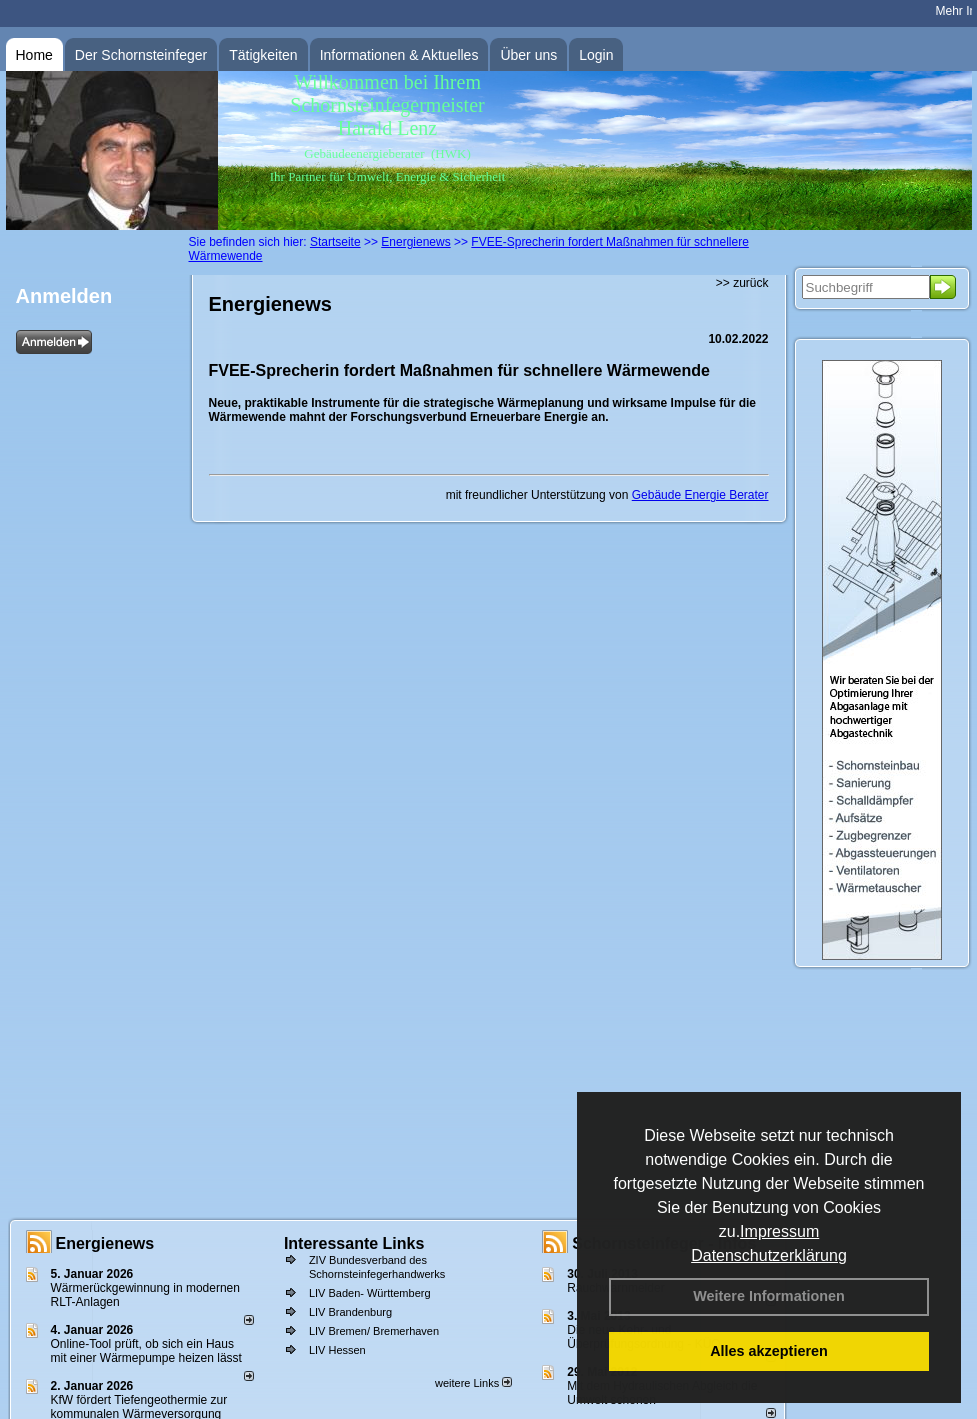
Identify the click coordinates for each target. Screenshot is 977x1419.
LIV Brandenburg (350, 1312)
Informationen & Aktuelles (399, 55)
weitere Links (473, 1383)
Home (34, 55)
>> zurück (742, 283)
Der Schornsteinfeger (141, 55)
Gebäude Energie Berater (700, 495)
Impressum (779, 1231)
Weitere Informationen (769, 1296)
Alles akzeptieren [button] (769, 1351)
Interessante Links (354, 1243)
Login (596, 55)
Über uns (528, 55)
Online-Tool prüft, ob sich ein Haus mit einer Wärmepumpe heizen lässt (146, 1351)
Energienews (105, 1243)
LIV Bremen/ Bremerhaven (374, 1331)
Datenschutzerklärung (769, 1255)
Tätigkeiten (263, 55)
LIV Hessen (337, 1350)
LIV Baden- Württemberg (370, 1293)
